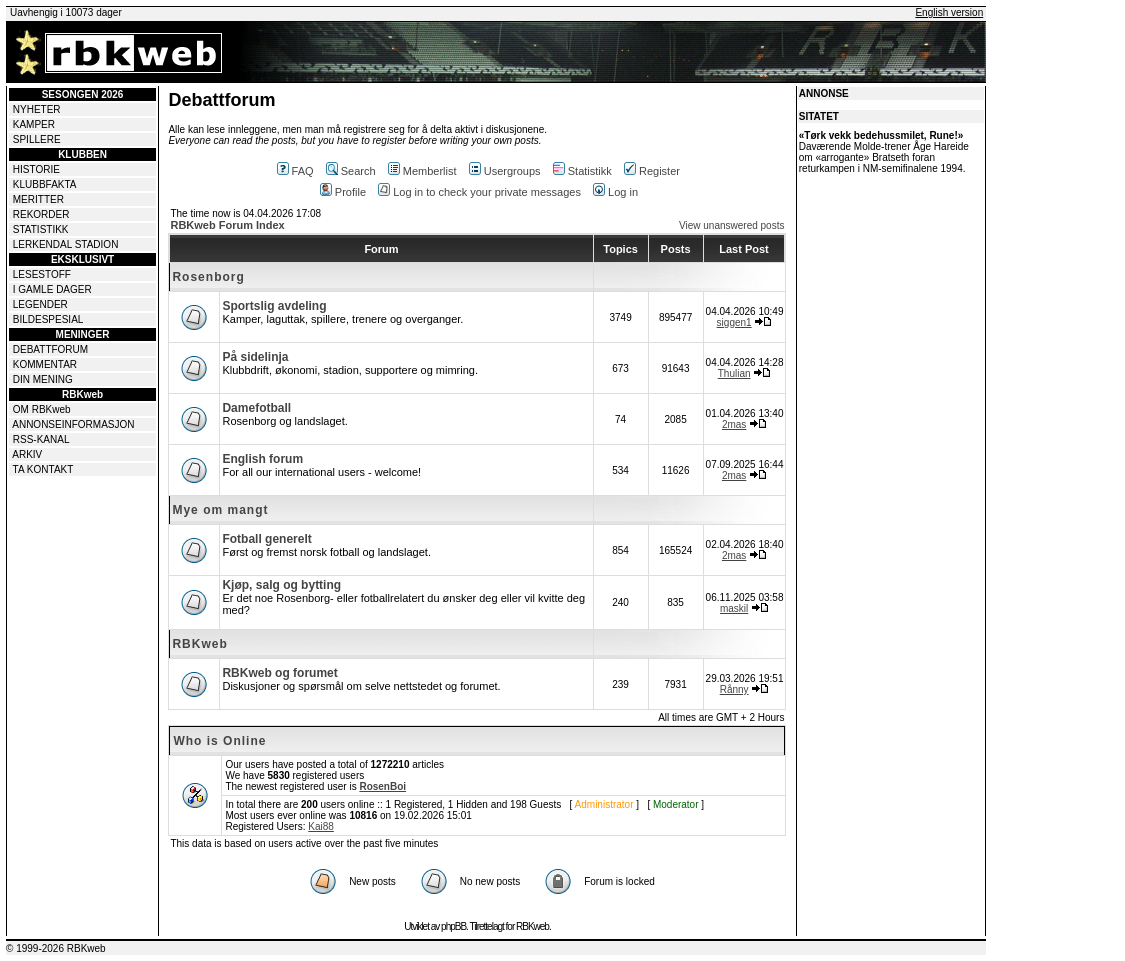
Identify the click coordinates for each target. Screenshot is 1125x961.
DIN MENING (43, 379)
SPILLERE (37, 139)
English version (949, 12)
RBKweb (199, 644)
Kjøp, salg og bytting (281, 585)
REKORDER (41, 214)
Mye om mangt (220, 510)
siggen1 (734, 322)
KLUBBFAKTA (45, 184)
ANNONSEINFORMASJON (73, 424)
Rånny (734, 689)
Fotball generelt (266, 539)
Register (652, 171)
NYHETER (37, 109)
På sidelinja (255, 357)
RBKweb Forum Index (227, 225)
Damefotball (256, 408)
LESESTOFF (42, 274)
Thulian (734, 373)
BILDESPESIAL (48, 319)
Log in (615, 192)
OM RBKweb (42, 409)
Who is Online (219, 741)
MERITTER (38, 199)
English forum (262, 459)
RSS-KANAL (41, 439)
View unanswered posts (731, 225)
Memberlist (422, 171)
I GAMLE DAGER (52, 289)
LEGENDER (40, 304)
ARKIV (27, 454)
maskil (734, 608)
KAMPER (34, 124)
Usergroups (505, 171)
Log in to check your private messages (479, 192)
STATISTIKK (41, 229)
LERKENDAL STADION (66, 244)
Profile (343, 192)
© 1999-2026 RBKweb (56, 948)
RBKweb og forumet (279, 673)
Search (351, 171)
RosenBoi (382, 786)
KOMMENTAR (45, 364)
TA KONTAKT (43, 469)
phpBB (453, 926)
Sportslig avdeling (274, 306)
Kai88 (321, 826)
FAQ (295, 171)
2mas (734, 424)
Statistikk (582, 171)
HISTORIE (36, 169)
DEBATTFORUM (50, 349)
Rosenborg (208, 277)
